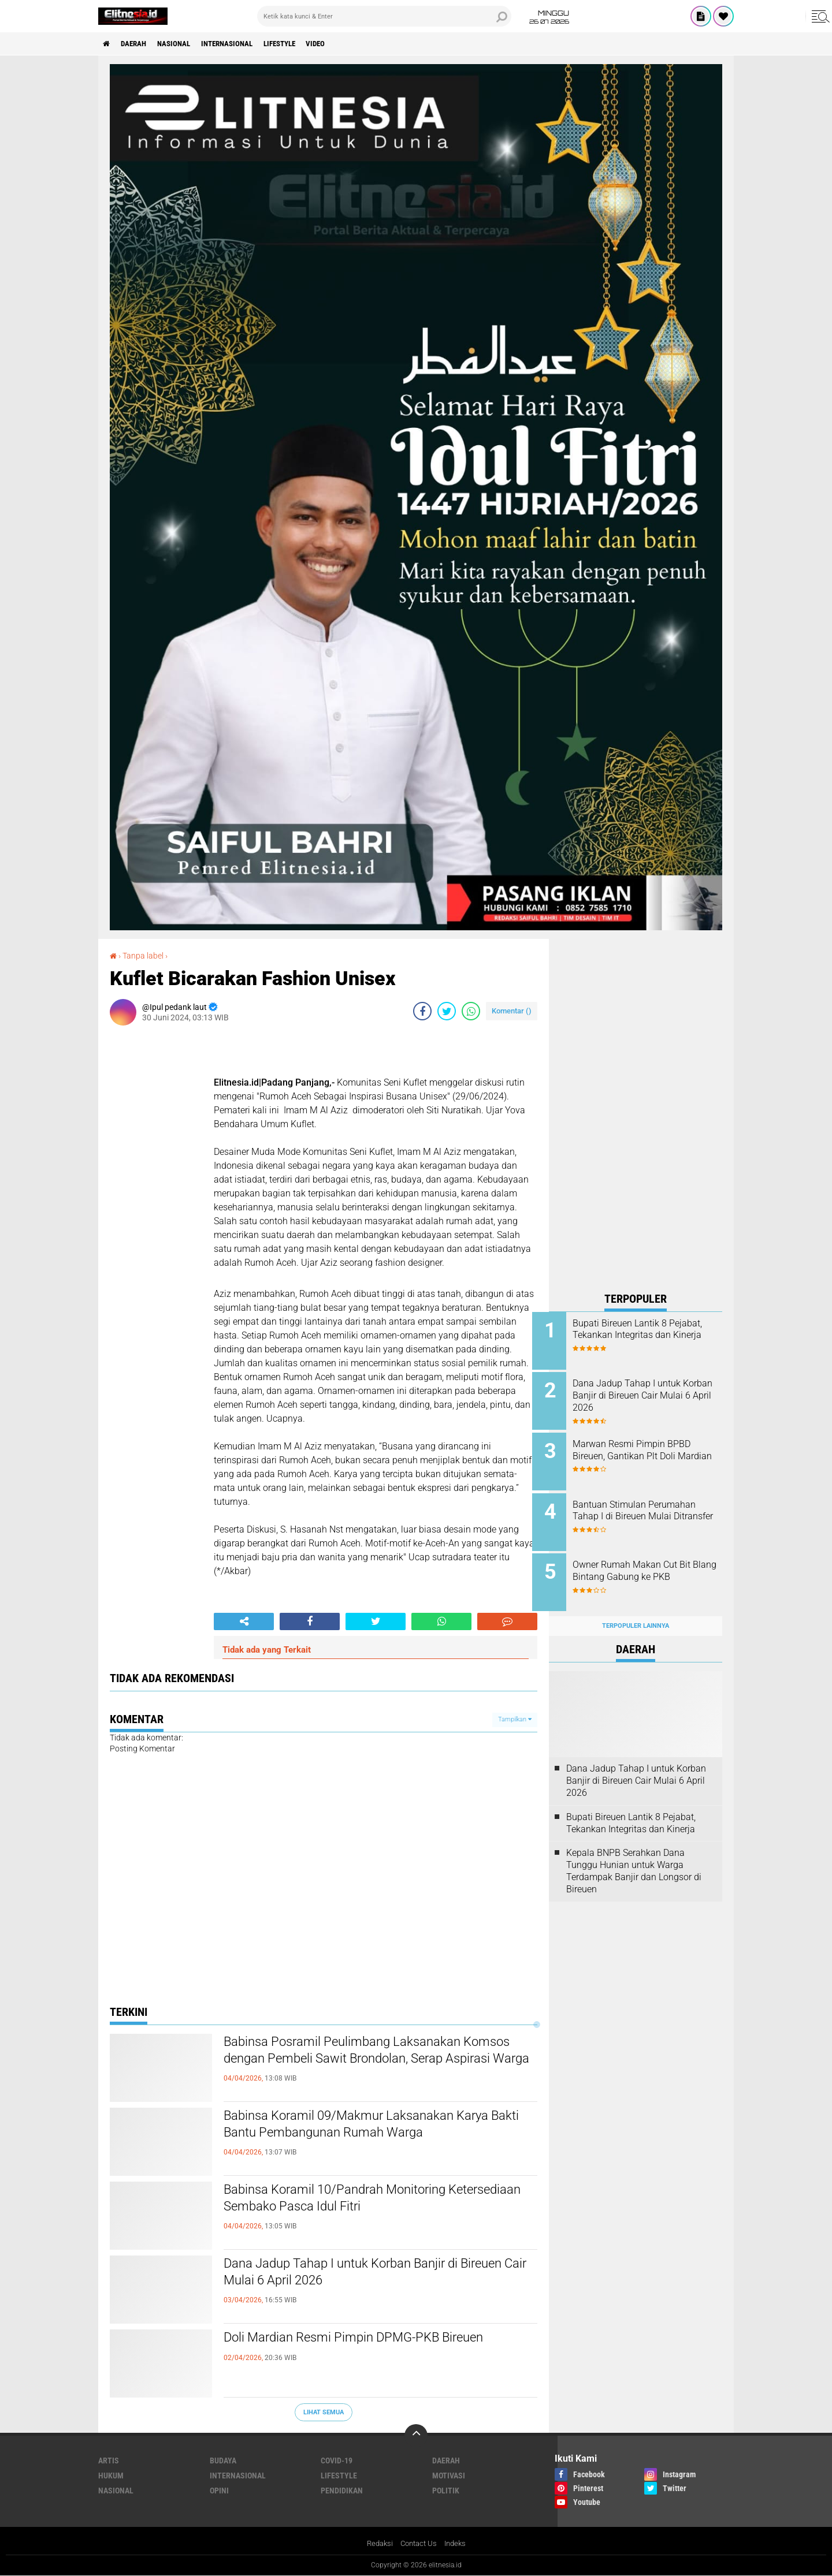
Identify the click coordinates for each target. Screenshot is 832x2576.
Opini (219, 2490)
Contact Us (419, 2543)
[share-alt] (244, 1621)
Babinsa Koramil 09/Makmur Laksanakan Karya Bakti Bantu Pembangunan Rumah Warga (379, 2126)
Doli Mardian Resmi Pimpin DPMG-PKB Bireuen (378, 2338)
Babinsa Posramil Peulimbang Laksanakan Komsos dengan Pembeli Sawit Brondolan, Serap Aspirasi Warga (363, 2062)
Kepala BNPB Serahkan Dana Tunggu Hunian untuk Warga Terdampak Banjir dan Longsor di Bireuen (633, 1858)
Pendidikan (342, 2490)
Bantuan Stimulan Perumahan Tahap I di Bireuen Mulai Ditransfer (650, 1510)
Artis (108, 2460)
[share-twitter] (446, 1011)
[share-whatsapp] (471, 1011)
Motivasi (448, 2475)
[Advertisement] (635, 1112)
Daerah (139, 44)
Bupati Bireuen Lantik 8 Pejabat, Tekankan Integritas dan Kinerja (647, 1335)
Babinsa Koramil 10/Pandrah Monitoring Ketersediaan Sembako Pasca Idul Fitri (354, 2200)
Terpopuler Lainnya (635, 1613)
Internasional (242, 44)
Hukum (111, 2475)
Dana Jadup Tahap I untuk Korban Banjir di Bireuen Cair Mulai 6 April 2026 (362, 2274)
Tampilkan (515, 1719)
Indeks (458, 2543)
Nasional (183, 44)
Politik (445, 2490)
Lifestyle (302, 44)
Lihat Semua (323, 2411)
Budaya (223, 2460)
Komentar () (512, 1010)
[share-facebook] (422, 1011)
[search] (384, 16)
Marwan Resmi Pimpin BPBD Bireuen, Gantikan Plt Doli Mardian (648, 1452)
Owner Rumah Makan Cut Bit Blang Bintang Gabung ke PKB (651, 1562)
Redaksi (377, 2543)
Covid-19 (336, 2460)
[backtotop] (416, 2435)
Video (343, 44)
